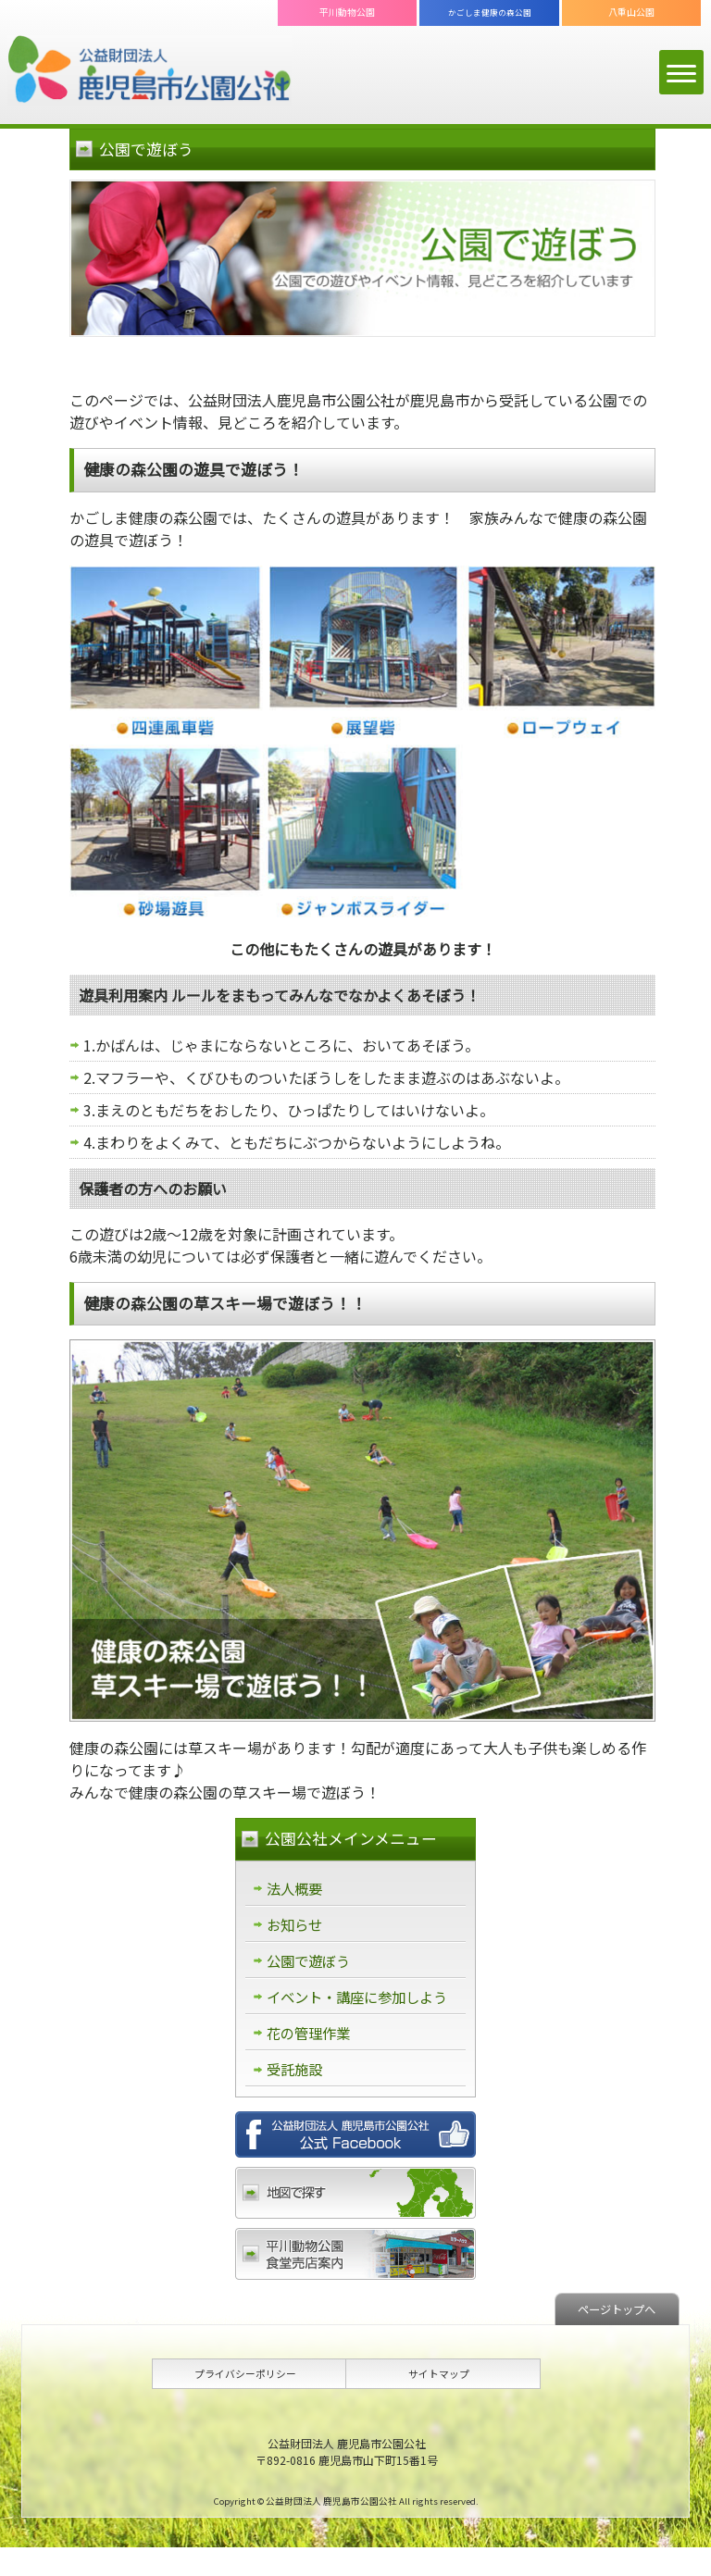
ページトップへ (612, 2337)
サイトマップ (438, 2402)
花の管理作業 (311, 2059)
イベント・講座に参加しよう (355, 2011)
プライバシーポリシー (245, 2402)
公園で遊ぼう (311, 1963)
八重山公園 (631, 12)
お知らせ (296, 1926)
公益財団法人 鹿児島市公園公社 (149, 70)
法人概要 (296, 1889)
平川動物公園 (347, 12)
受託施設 (296, 2096)
